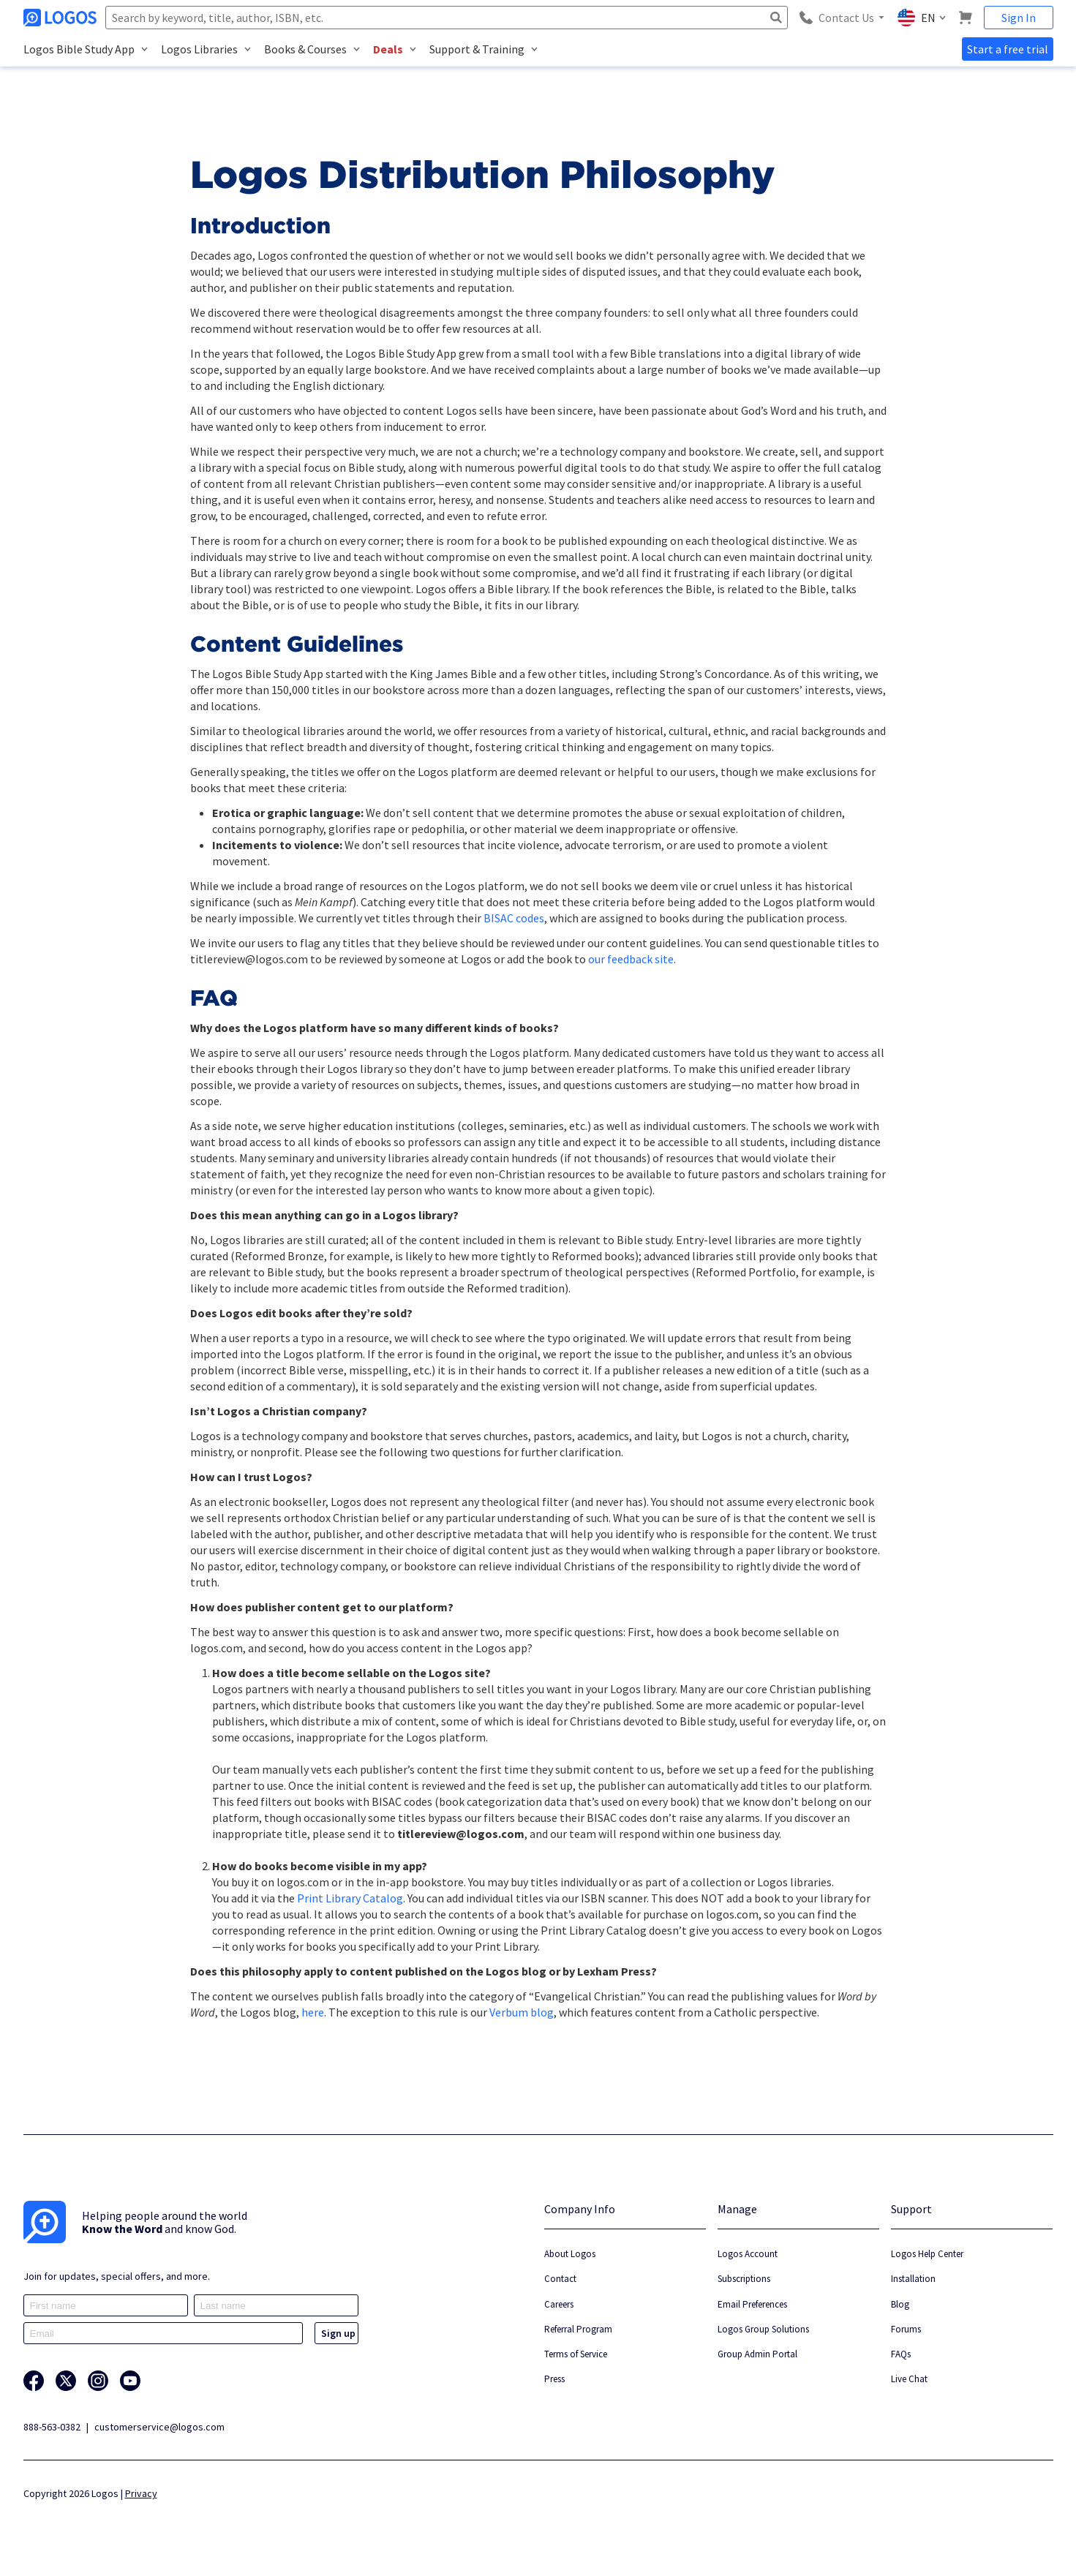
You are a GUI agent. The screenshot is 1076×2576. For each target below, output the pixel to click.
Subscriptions (744, 2278)
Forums (906, 2329)
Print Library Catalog (350, 1898)
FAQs (901, 2354)
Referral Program (578, 2329)
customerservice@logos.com (159, 2426)
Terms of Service (575, 2354)
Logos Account (748, 2254)
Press (554, 2379)
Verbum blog (521, 2012)
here (312, 2012)
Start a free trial (1007, 49)
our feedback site (631, 959)
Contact (560, 2278)
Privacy (141, 2493)
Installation (913, 2278)
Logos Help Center (927, 2254)
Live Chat (909, 2379)
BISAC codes (514, 918)
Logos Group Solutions (763, 2329)
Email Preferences (752, 2304)
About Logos (569, 2254)
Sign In (1018, 17)
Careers (558, 2304)
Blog (900, 2304)
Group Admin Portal (757, 2354)
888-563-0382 (51, 2426)
